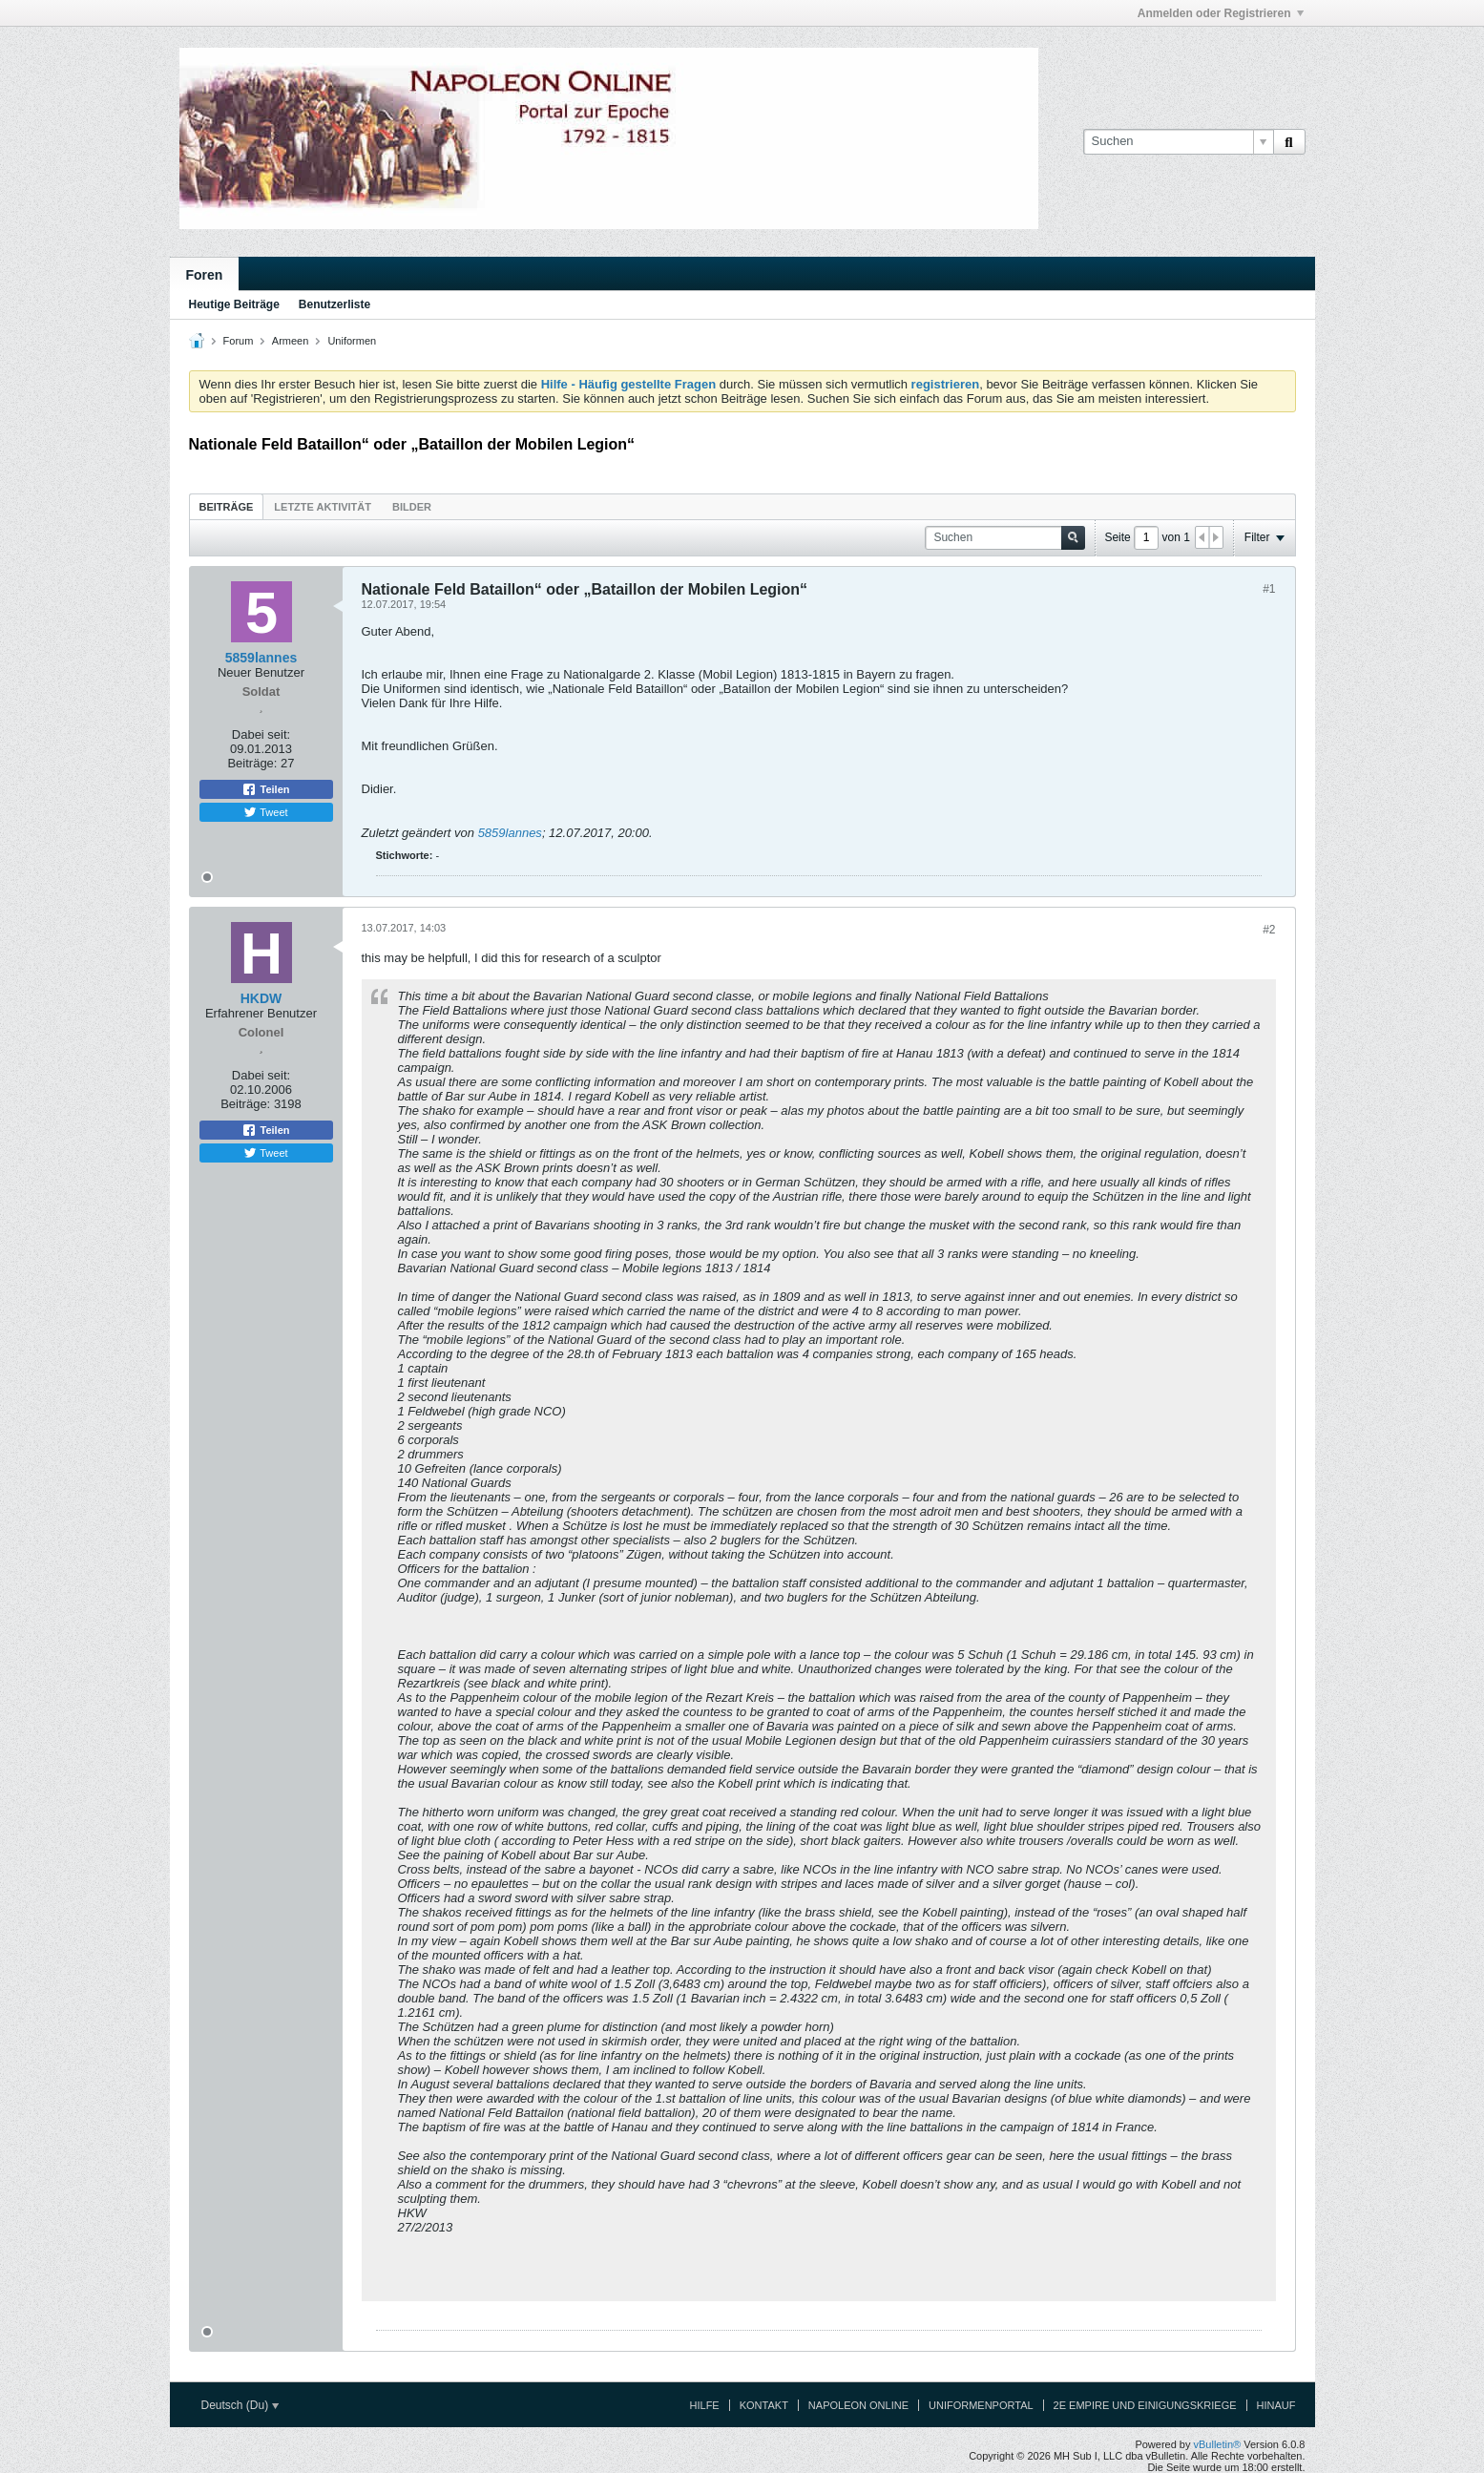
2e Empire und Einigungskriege (1145, 2405)
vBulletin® (1218, 2444)
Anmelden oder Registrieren (1221, 13)
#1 (1269, 589)
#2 (1269, 929)
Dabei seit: (261, 734)
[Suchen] (1178, 141)
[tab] (226, 506)
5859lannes (510, 833)
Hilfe (705, 2405)
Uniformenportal (981, 2405)
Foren (204, 275)
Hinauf (1276, 2405)
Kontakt (764, 2405)
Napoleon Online (858, 2405)
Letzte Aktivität (322, 507)
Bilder (411, 507)
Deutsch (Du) (240, 2405)
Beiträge (226, 507)
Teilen (265, 789)
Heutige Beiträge (234, 304)
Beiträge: (252, 763)
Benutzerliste (334, 304)
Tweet (265, 812)
